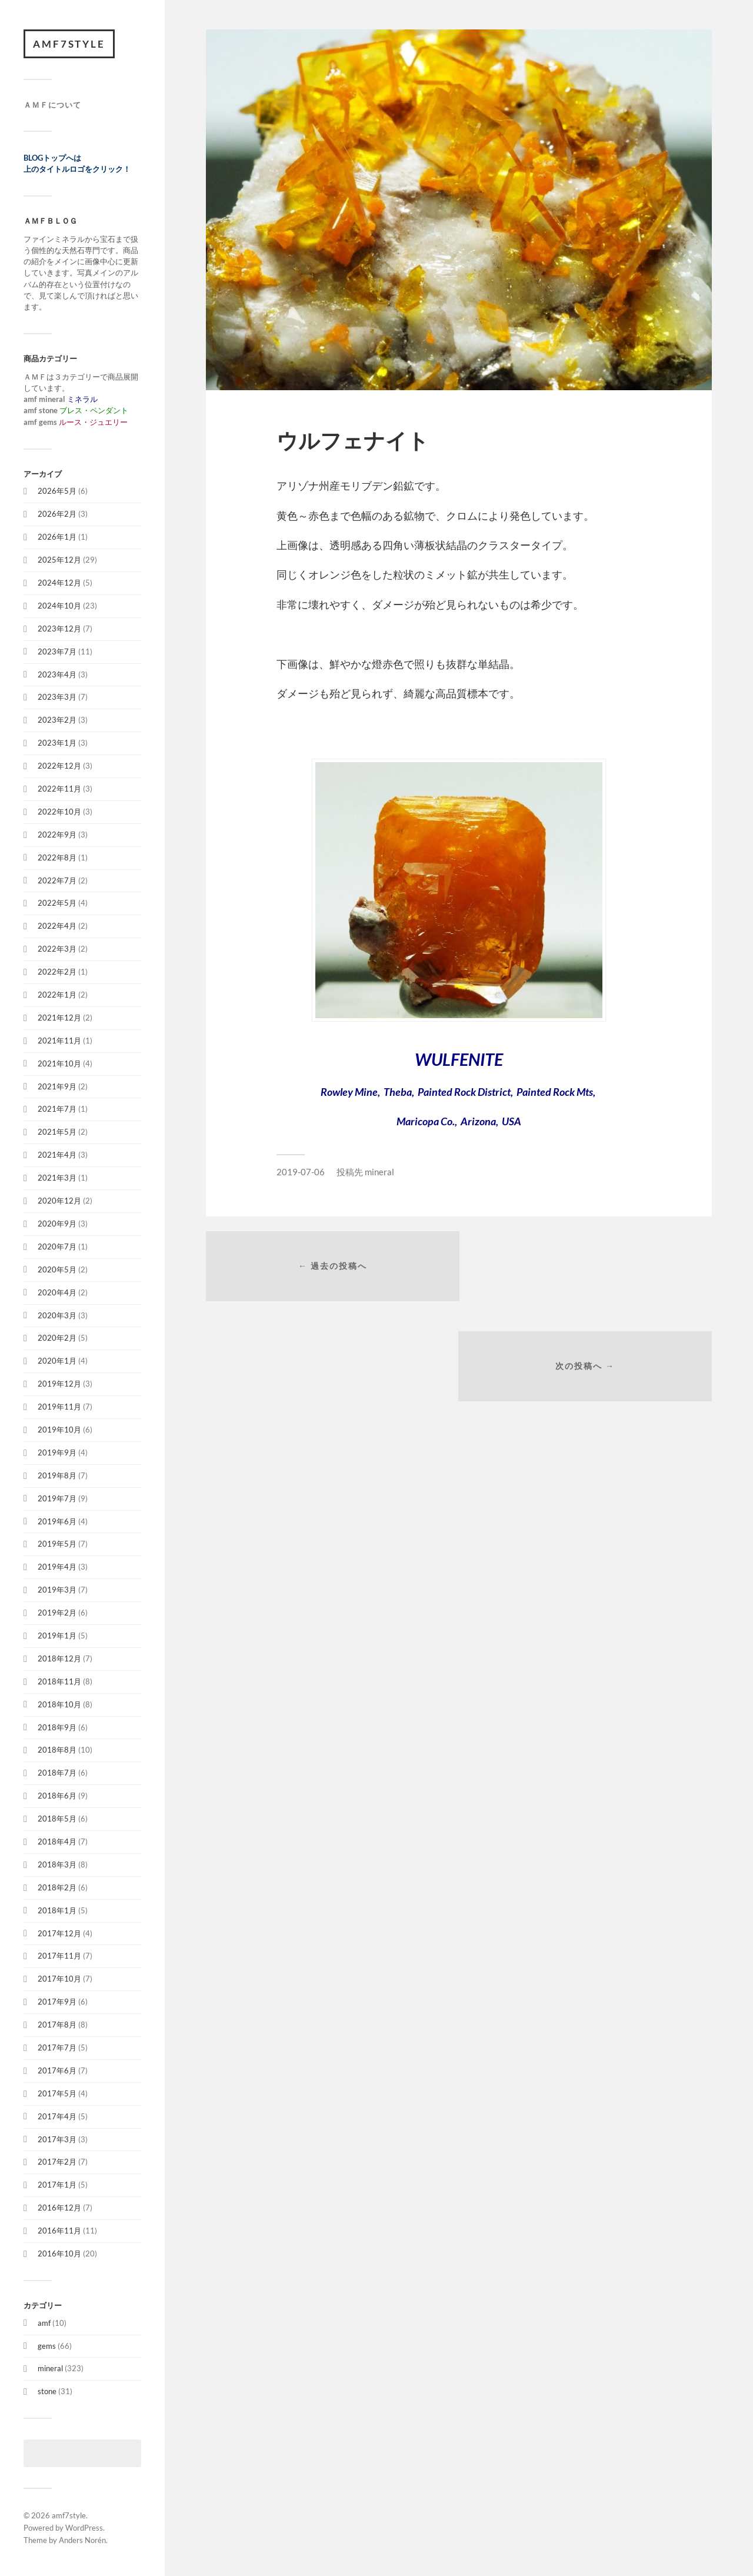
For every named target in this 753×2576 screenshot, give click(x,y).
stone (47, 2391)
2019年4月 (57, 1567)
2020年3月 (57, 1315)
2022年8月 (57, 857)
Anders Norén (82, 2540)
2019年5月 (57, 1544)
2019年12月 (59, 1384)
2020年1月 (57, 1361)
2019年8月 (57, 1475)
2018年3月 (57, 1864)
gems (47, 2346)
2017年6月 (57, 2070)
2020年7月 (57, 1246)
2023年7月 (57, 651)
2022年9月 (57, 834)
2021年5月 (57, 1132)
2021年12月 (59, 1017)
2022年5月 (57, 903)
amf (44, 2323)
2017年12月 (59, 1933)
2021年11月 (59, 1040)
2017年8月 (57, 2025)
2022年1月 (57, 995)
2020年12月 (59, 1201)
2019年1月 (57, 1636)
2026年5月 (57, 491)
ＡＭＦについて (52, 105)
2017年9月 (57, 2002)
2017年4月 (57, 2116)
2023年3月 (57, 697)
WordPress (84, 2528)
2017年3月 (57, 2139)
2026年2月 (57, 514)
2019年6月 (57, 1521)
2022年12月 (59, 766)
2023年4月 (57, 674)
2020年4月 (57, 1292)
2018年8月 (57, 1750)
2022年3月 (57, 949)
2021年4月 (57, 1155)
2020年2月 (57, 1338)
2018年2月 (57, 1887)
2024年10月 (59, 605)
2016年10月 (59, 2254)
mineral (50, 2369)
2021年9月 (57, 1086)
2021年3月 (57, 1178)
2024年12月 (59, 583)
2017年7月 (57, 2048)
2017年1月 (57, 2185)
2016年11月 (59, 2231)
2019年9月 (57, 1452)
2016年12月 (59, 2208)
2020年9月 (57, 1224)
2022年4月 (57, 926)
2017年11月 (59, 1956)
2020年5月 (57, 1269)
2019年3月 (57, 1590)
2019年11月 (59, 1407)
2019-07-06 (300, 1171)
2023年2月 (57, 720)
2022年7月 (57, 880)
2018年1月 (57, 1910)
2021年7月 (57, 1109)
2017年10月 (59, 1979)
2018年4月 (57, 1842)
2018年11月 (59, 1681)
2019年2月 (57, 1613)
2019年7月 (57, 1498)
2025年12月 (59, 560)
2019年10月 (59, 1430)
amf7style (69, 44)
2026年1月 (57, 537)
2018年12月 (59, 1658)
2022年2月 (57, 972)
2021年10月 (59, 1063)
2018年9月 (57, 1727)
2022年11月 (59, 789)
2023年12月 (59, 628)
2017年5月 (57, 2093)
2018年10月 (59, 1704)
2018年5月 (57, 1819)
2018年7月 (57, 1773)
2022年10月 (59, 811)
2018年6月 (57, 1796)
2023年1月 (57, 743)
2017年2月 (57, 2162)
